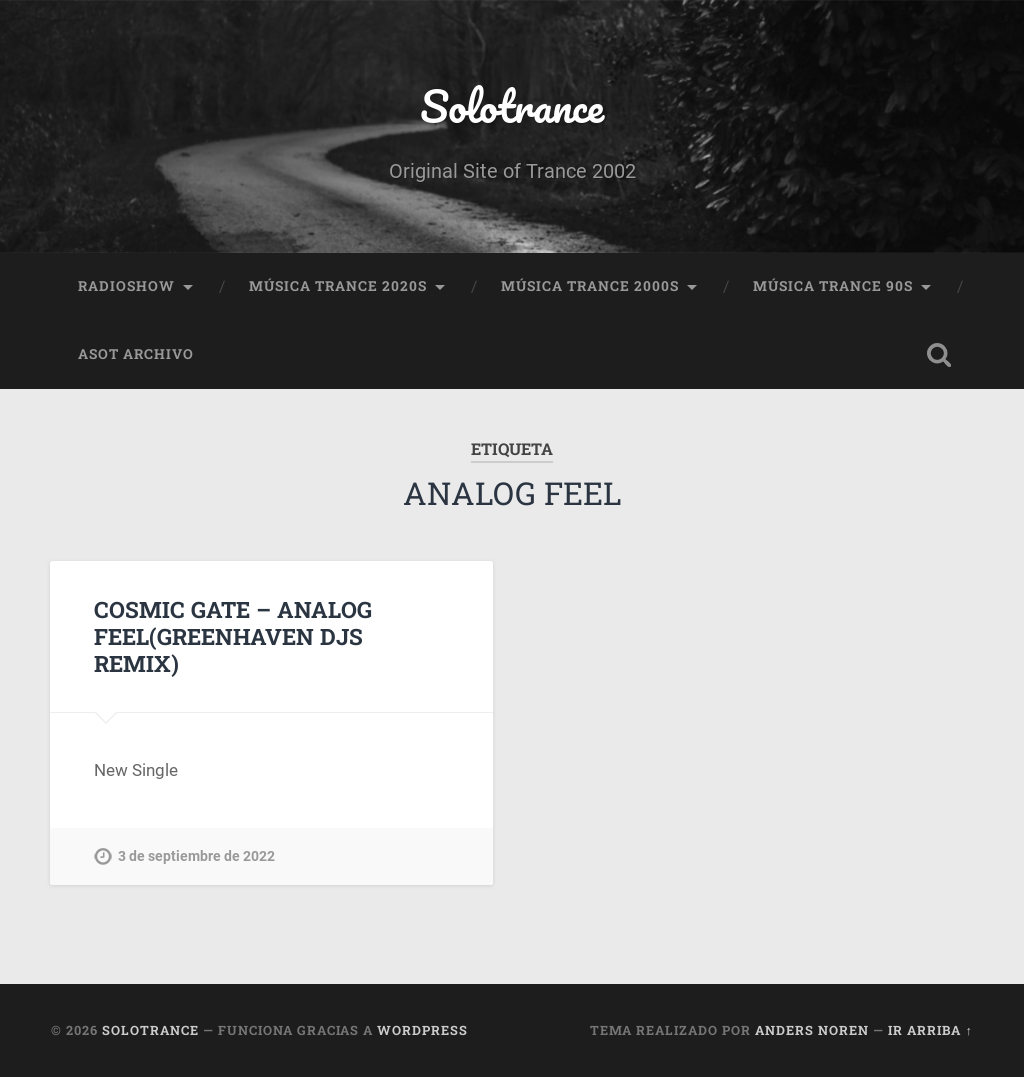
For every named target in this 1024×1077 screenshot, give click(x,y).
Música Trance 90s (833, 286)
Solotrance (512, 105)
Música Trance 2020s (338, 286)
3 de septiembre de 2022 (196, 856)
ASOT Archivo (136, 354)
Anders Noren (812, 1030)
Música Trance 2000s (590, 286)
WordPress (422, 1030)
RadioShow (126, 286)
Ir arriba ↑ (930, 1030)
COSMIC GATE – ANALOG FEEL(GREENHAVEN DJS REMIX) (233, 636)
